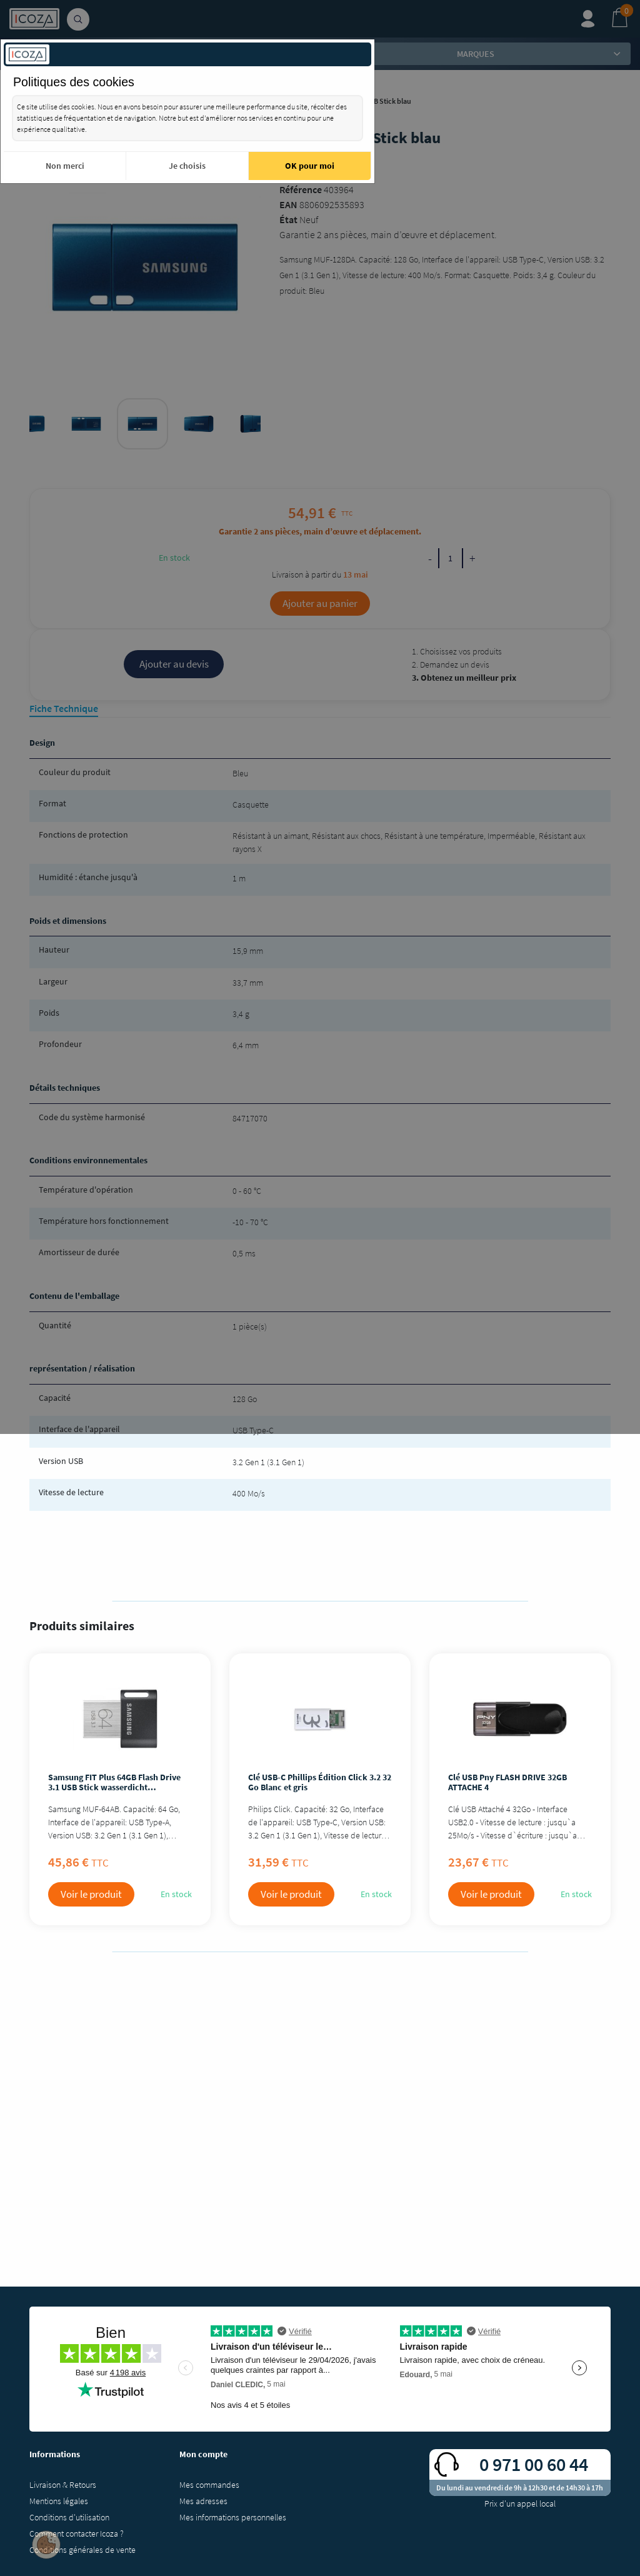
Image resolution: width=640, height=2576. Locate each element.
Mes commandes (209, 2484)
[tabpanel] (142, 423)
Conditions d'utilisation (69, 2517)
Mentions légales (58, 2501)
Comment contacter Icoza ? (76, 2533)
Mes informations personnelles (232, 2517)
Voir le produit (91, 1894)
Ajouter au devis (174, 664)
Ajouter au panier (320, 603)
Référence (300, 189)
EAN (288, 204)
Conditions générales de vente (82, 2549)
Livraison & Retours (62, 2484)
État (288, 219)
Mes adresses (203, 2501)
